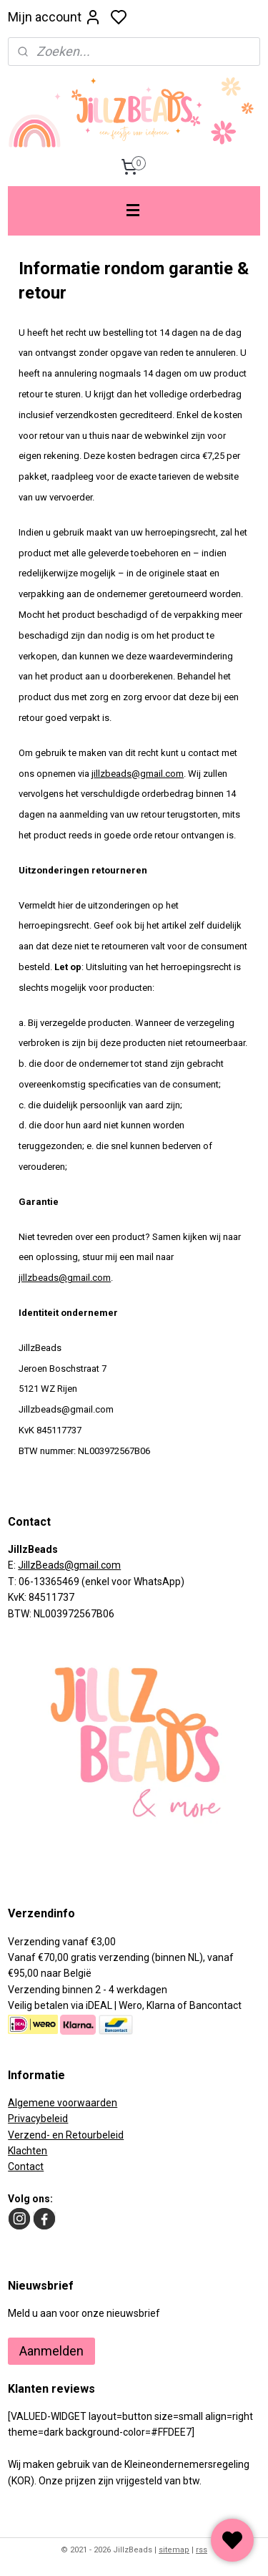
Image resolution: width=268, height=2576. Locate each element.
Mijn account (54, 17)
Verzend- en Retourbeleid (66, 2135)
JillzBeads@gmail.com (69, 1565)
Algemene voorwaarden (62, 2102)
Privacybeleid (38, 2118)
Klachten (27, 2150)
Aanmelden (51, 2350)
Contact (26, 2166)
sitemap (174, 2550)
